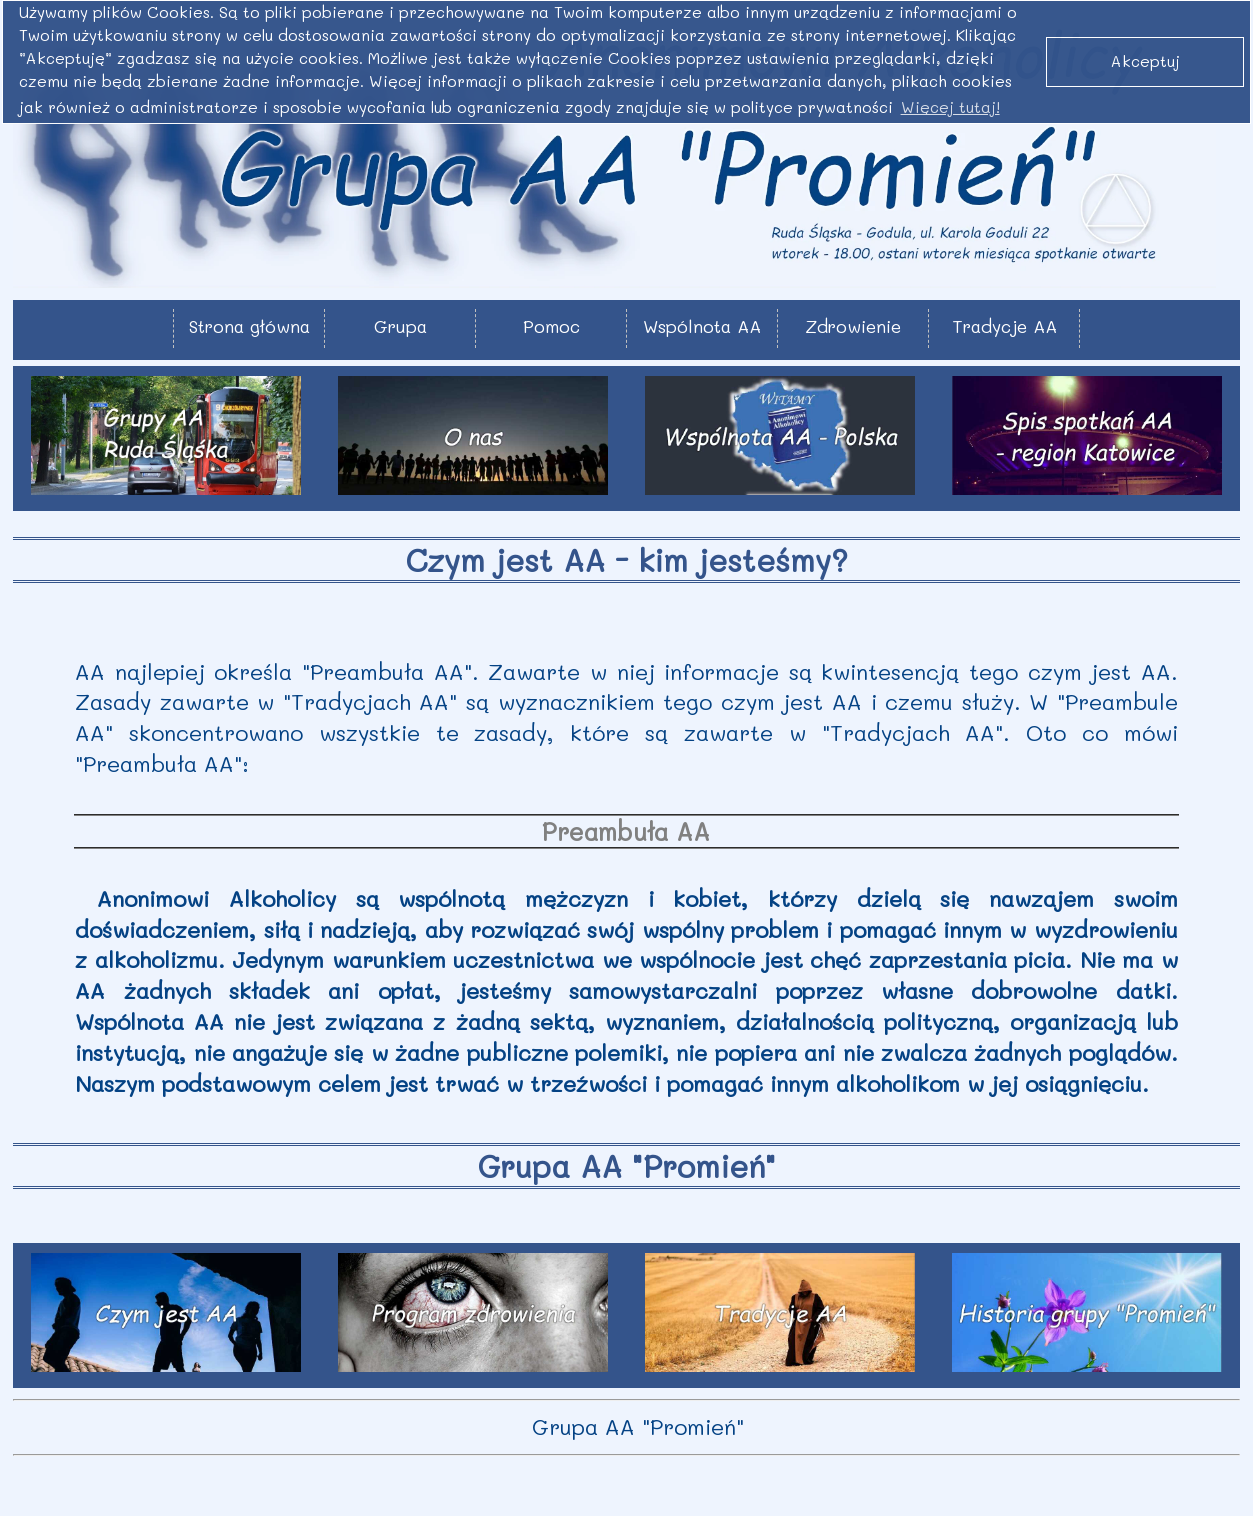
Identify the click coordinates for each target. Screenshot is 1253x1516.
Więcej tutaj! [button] (950, 107)
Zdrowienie (853, 326)
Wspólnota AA (702, 326)
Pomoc (551, 326)
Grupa (400, 326)
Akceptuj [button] (1145, 61)
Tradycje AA (1004, 326)
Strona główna (249, 326)
